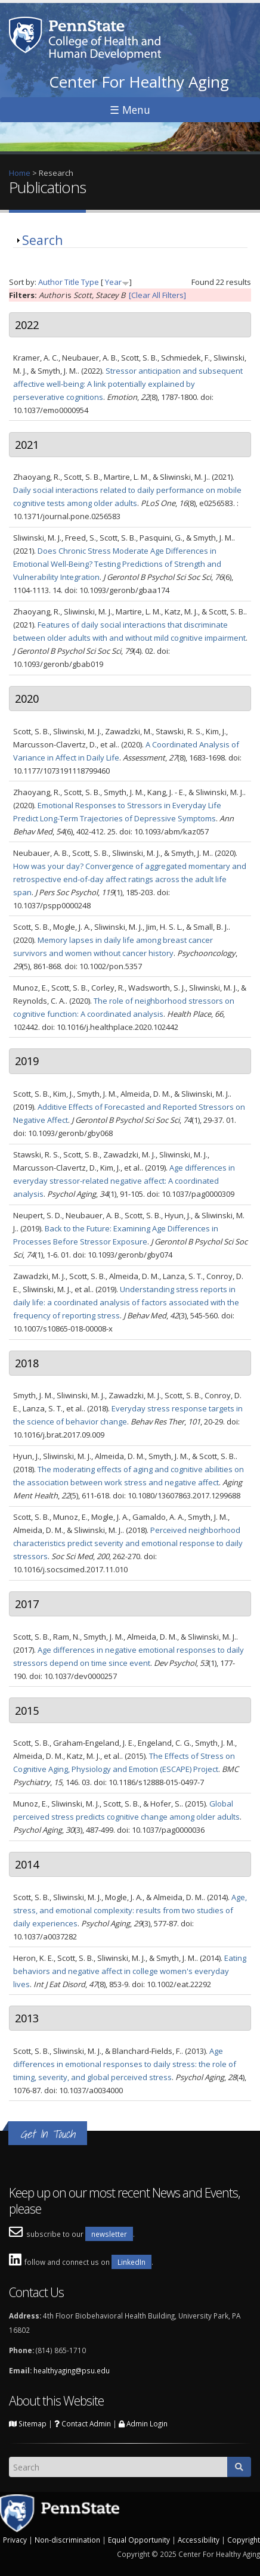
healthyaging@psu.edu (71, 2370)
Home (19, 172)
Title (71, 282)
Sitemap (28, 2423)
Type (90, 282)
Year (113, 282)
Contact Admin (82, 2423)
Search (42, 240)
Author (50, 282)
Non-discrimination (67, 2539)
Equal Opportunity (139, 2539)
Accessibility (198, 2539)
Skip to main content (36, 6)
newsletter (109, 2234)
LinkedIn (131, 2262)
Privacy (15, 2539)
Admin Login (143, 2423)
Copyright (243, 2539)
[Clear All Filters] (157, 295)
